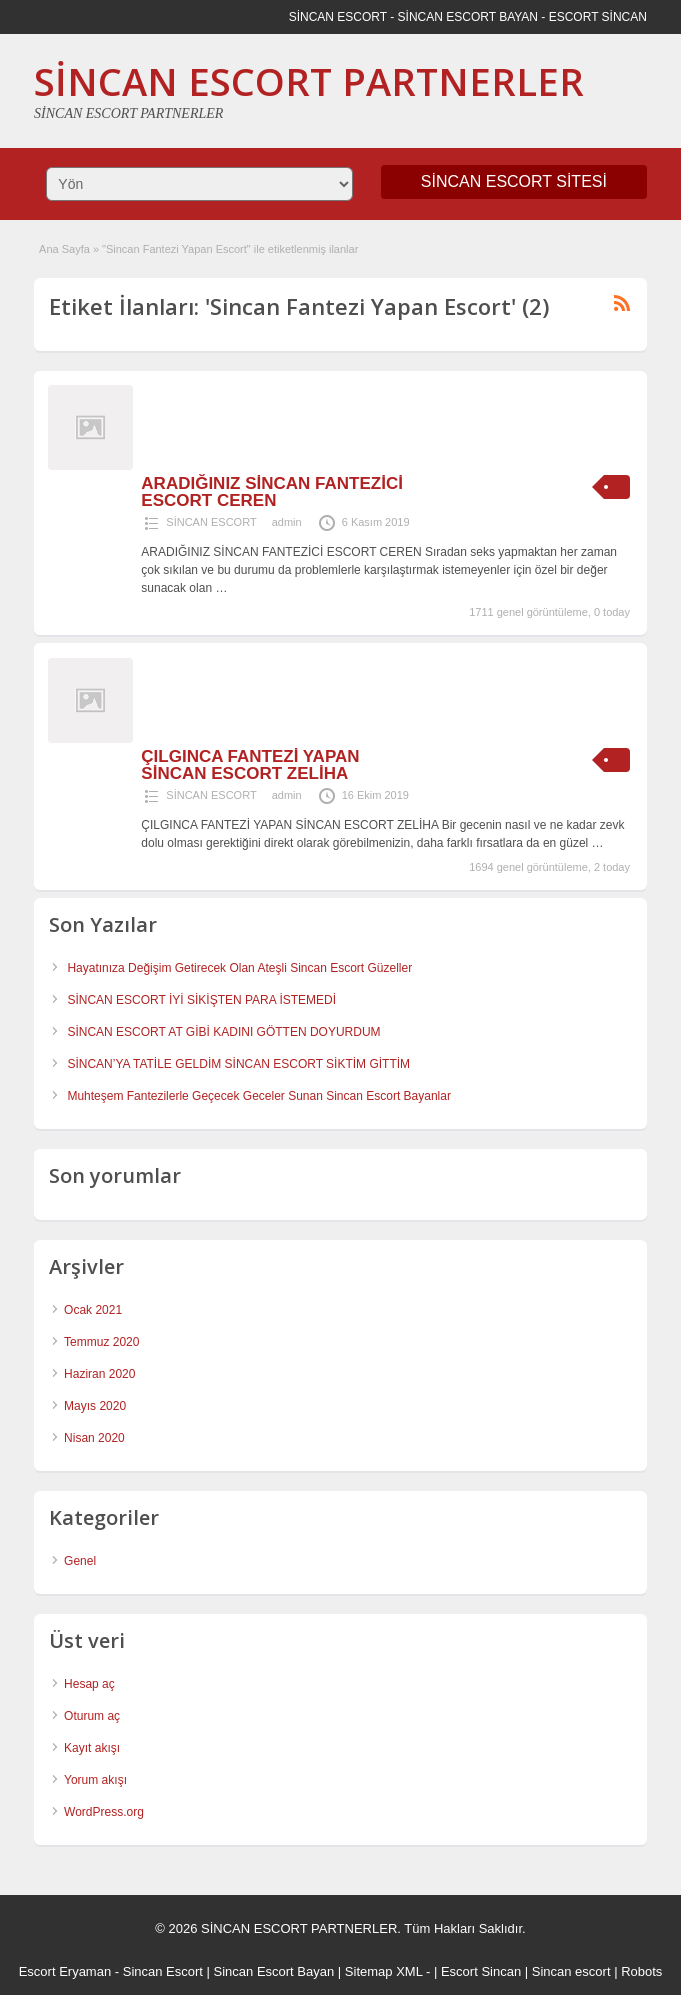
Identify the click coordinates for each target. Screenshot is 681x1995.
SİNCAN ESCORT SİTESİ (514, 181)
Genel (80, 1561)
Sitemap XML (384, 1971)
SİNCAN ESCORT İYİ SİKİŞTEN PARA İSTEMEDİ (201, 1000)
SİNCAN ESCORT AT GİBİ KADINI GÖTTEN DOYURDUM (223, 1032)
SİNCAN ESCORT (211, 522)
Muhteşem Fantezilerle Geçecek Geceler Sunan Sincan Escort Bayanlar (259, 1096)
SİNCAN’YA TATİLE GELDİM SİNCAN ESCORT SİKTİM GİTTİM (238, 1064)
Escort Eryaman (65, 1971)
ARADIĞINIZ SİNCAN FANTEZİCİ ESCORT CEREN (272, 492)
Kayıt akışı (92, 1748)
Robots (641, 1971)
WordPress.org (104, 1812)
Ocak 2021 (93, 1310)
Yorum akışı (95, 1780)
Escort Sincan (481, 1971)
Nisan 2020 (94, 1438)
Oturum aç (92, 1716)
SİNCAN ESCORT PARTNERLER (309, 81)
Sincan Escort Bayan (274, 1971)
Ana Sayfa (64, 249)
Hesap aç (89, 1684)
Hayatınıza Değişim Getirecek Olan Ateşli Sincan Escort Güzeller (239, 968)
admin (287, 522)
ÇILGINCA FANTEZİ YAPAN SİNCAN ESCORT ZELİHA (250, 765)
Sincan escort (571, 1971)
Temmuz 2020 (101, 1342)
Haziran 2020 (99, 1374)
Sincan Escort (163, 1971)
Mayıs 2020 (95, 1406)
